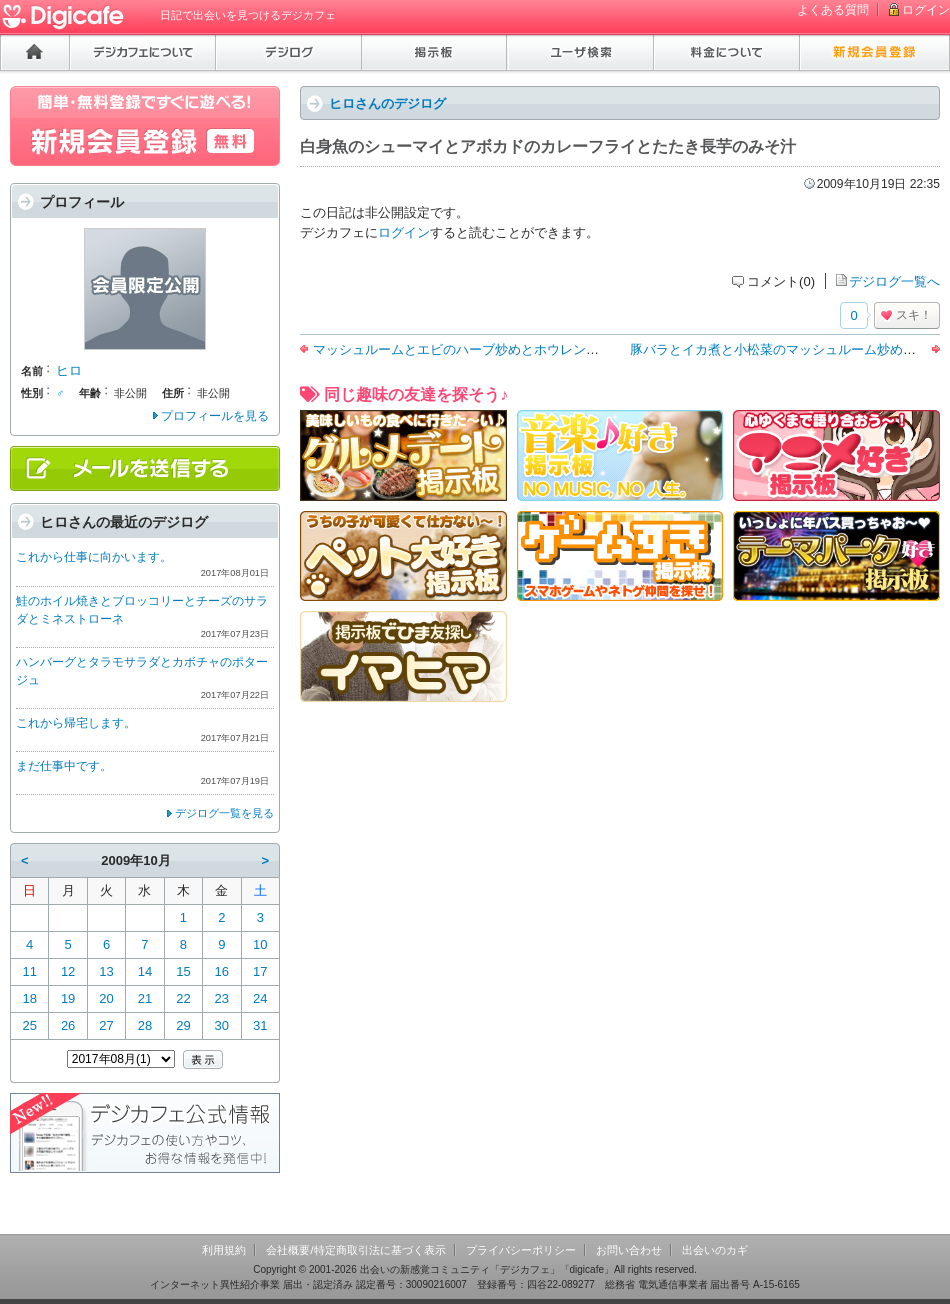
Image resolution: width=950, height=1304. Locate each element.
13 (106, 971)
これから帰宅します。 (76, 723)
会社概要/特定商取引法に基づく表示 (355, 1250)
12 (68, 971)
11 (29, 971)
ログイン (926, 10)
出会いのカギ (715, 1250)
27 (106, 1025)
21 (145, 998)
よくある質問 (833, 10)
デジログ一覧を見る (224, 813)
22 (183, 998)
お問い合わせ (629, 1250)
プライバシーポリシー (521, 1250)
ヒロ (69, 370)
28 (145, 1025)
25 (29, 1025)
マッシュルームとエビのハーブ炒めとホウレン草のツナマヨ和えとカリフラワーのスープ (573, 349)
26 (68, 1025)
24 (260, 998)
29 (183, 1025)
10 (260, 944)
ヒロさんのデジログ (387, 103)
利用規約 (224, 1250)
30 (222, 1025)
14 (145, 971)
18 (29, 998)
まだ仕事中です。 (64, 766)
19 (68, 998)
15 (183, 971)
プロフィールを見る (215, 416)
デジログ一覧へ (894, 281)
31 (260, 1025)
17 (260, 971)
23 (222, 998)
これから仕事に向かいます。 (94, 557)
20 (106, 998)
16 (222, 971)
